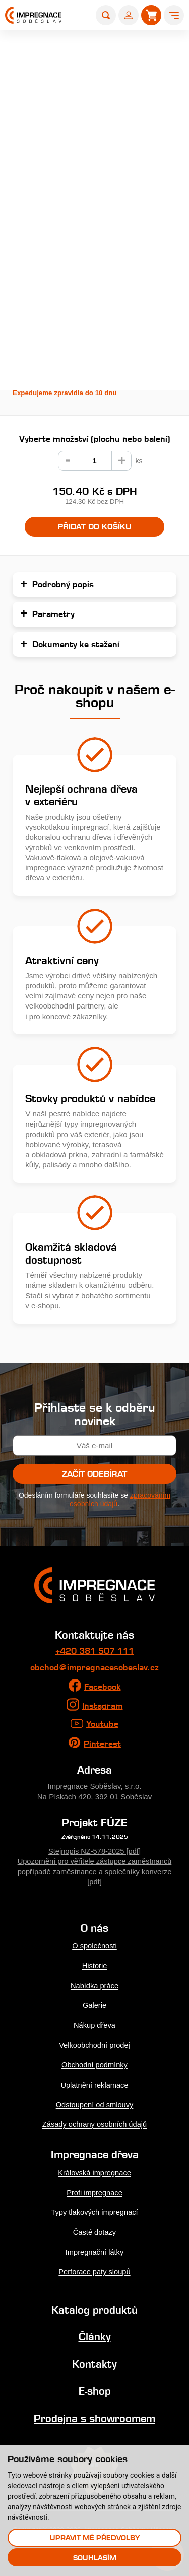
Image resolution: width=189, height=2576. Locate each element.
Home (30, 45)
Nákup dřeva (94, 2023)
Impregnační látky (94, 2248)
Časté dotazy (94, 2228)
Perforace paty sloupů (94, 2268)
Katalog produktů (94, 2306)
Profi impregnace (94, 2189)
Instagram (102, 1706)
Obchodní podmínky (94, 2062)
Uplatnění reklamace (94, 2082)
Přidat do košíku (94, 527)
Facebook (102, 1687)
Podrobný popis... (45, 330)
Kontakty (94, 2360)
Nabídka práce (94, 1984)
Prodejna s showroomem (94, 2413)
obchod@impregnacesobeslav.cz (94, 1668)
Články (95, 2332)
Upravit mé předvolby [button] (95, 2537)
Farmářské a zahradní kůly (123, 45)
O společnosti (95, 1944)
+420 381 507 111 (94, 1651)
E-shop (59, 45)
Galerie (94, 2003)
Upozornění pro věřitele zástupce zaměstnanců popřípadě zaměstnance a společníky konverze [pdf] (94, 1870)
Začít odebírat (94, 1474)
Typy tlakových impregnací (94, 2209)
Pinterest (102, 1743)
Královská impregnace (95, 2169)
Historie (94, 1964)
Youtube (102, 1724)
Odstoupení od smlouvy (94, 2102)
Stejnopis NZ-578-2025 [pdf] (94, 1850)
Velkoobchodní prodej (94, 2043)
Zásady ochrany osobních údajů (94, 2121)
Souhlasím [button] (94, 2557)
